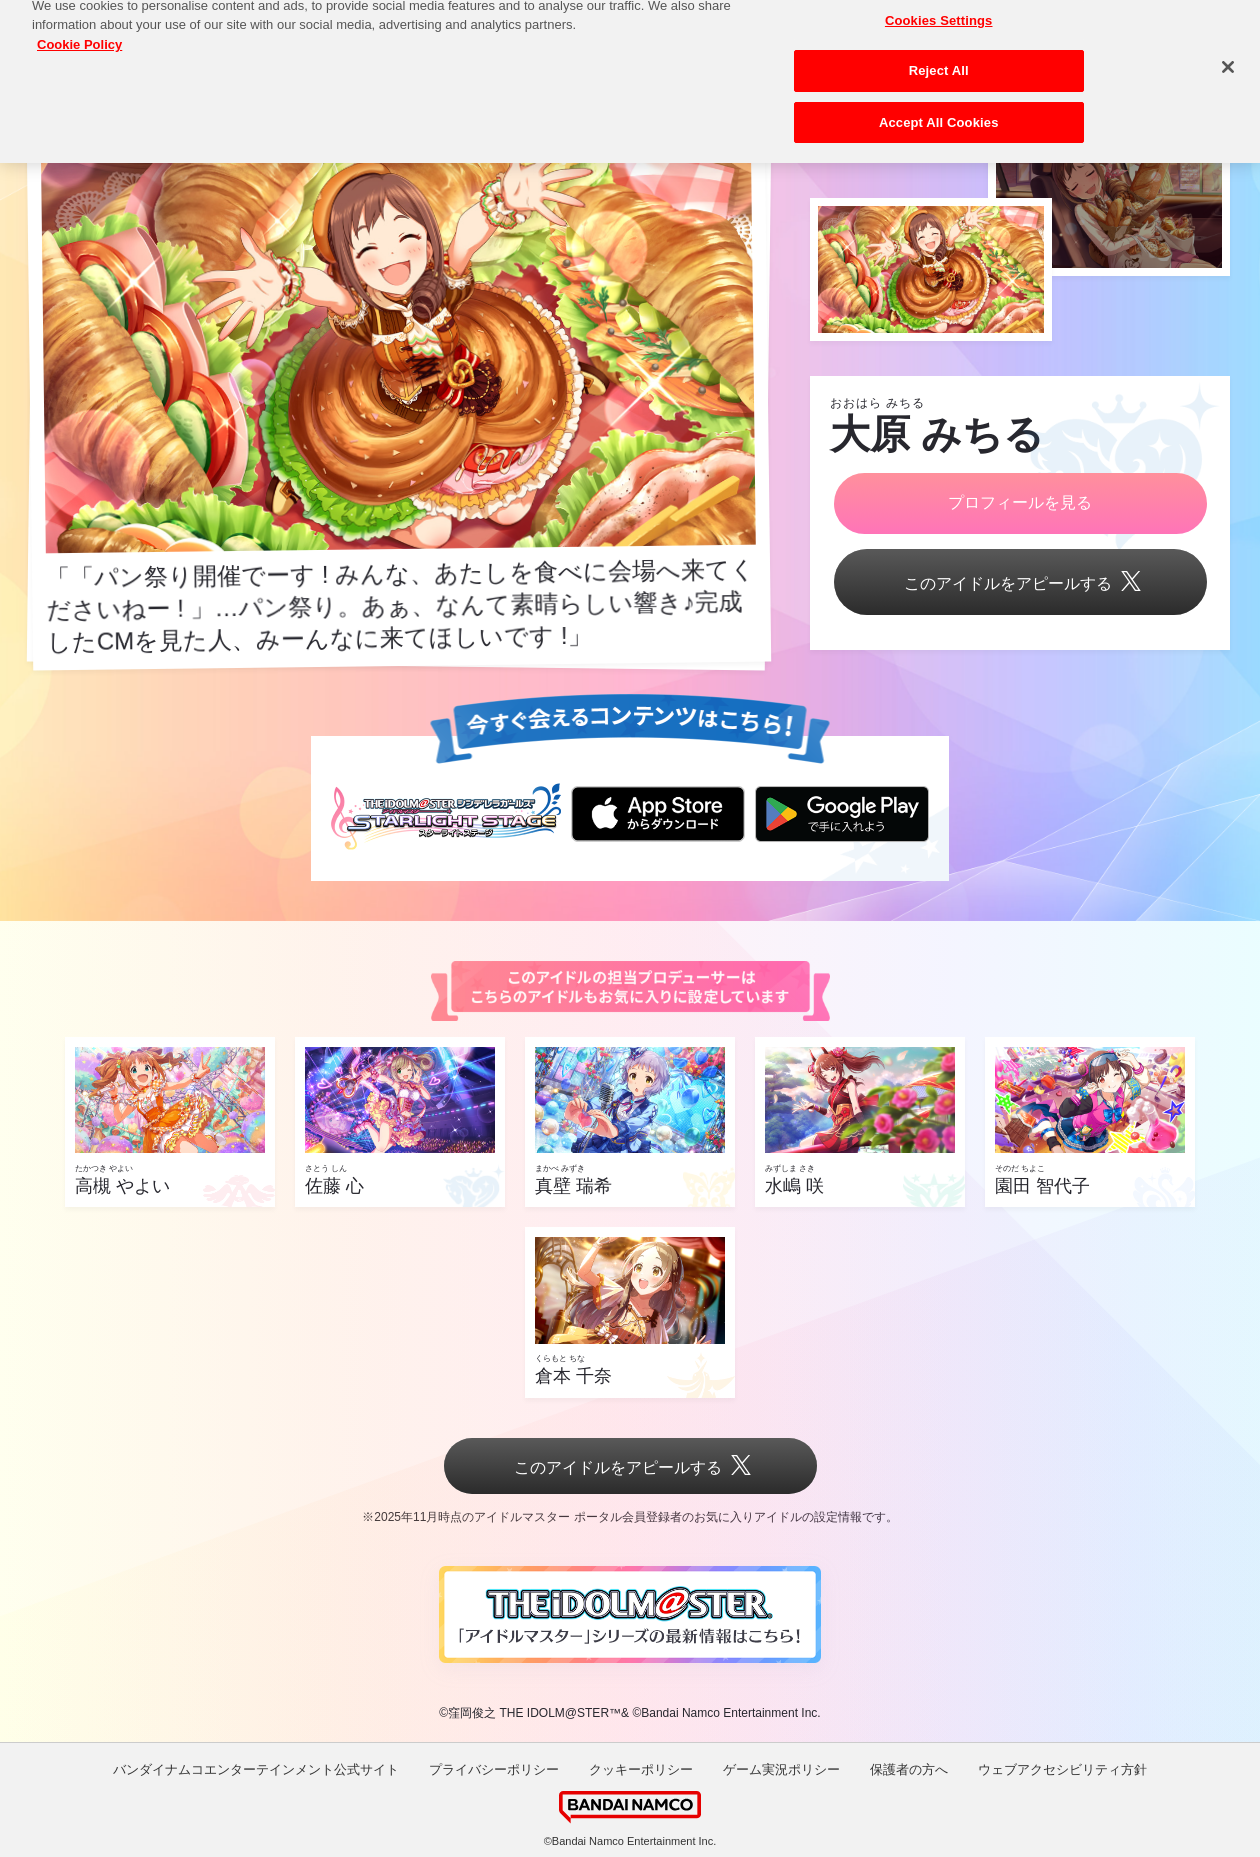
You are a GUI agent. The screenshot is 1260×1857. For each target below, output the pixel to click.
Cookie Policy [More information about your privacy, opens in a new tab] (79, 33)
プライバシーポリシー (494, 1769)
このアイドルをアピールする (1020, 583)
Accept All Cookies (939, 111)
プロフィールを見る (1020, 502)
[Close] (1228, 57)
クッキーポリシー (641, 1769)
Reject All (939, 60)
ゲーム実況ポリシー (781, 1769)
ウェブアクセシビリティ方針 (1062, 1769)
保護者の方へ (909, 1769)
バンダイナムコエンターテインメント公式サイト (256, 1769)
